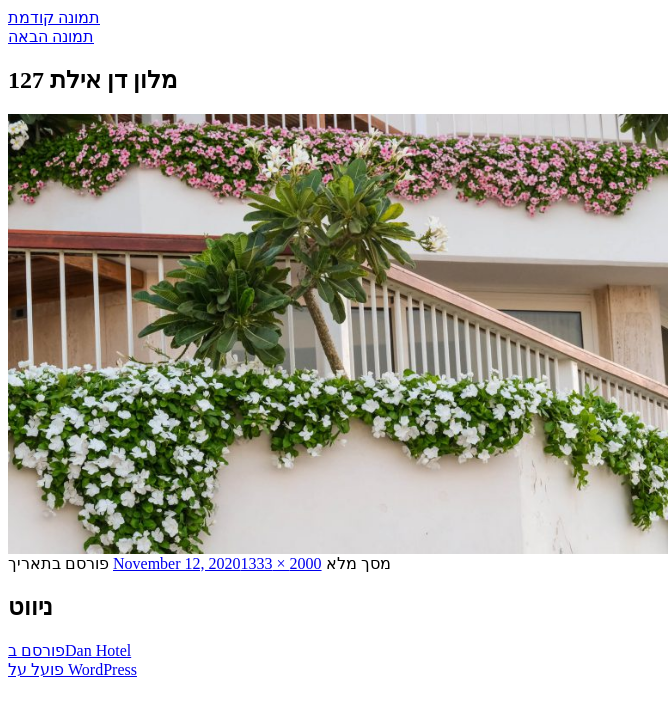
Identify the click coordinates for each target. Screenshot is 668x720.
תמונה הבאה (51, 36)
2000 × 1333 (281, 563)
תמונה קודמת (54, 17)
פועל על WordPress (72, 669)
